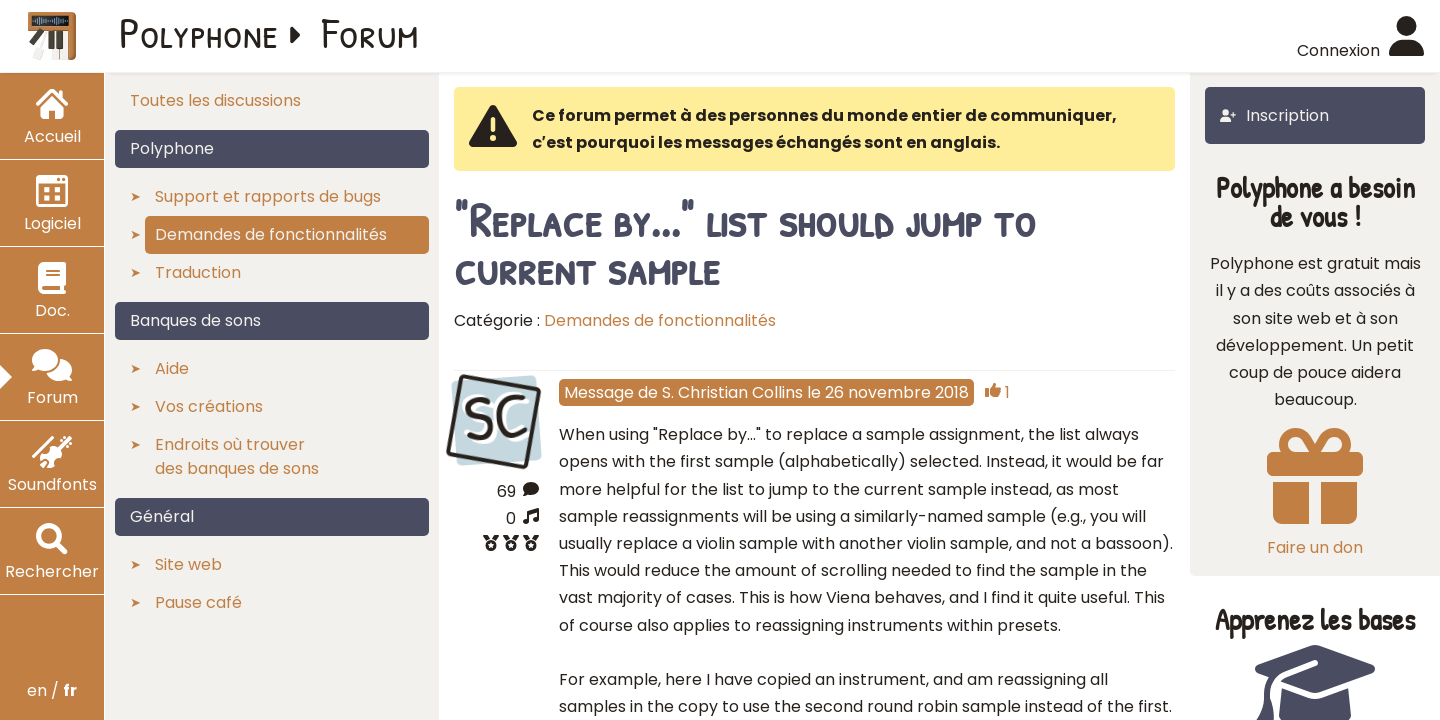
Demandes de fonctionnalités (660, 320)
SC (496, 418)
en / (52, 690)
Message (599, 392)
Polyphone (199, 32)
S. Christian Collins (732, 392)
